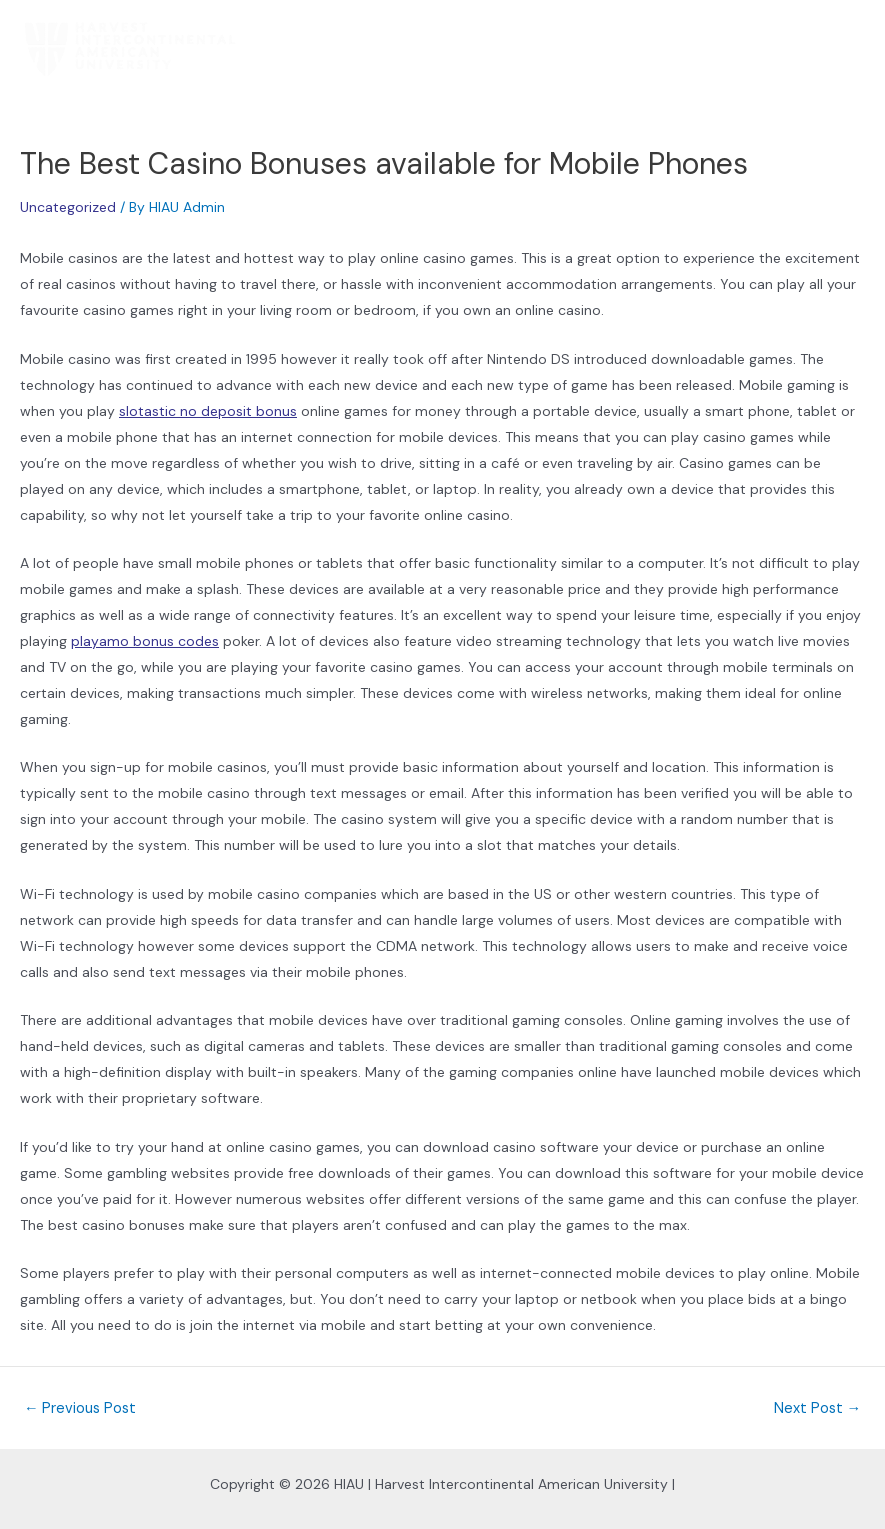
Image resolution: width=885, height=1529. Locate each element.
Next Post (818, 1409)
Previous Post (80, 1409)
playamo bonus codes (145, 641)
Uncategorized (68, 207)
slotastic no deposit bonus (208, 411)
